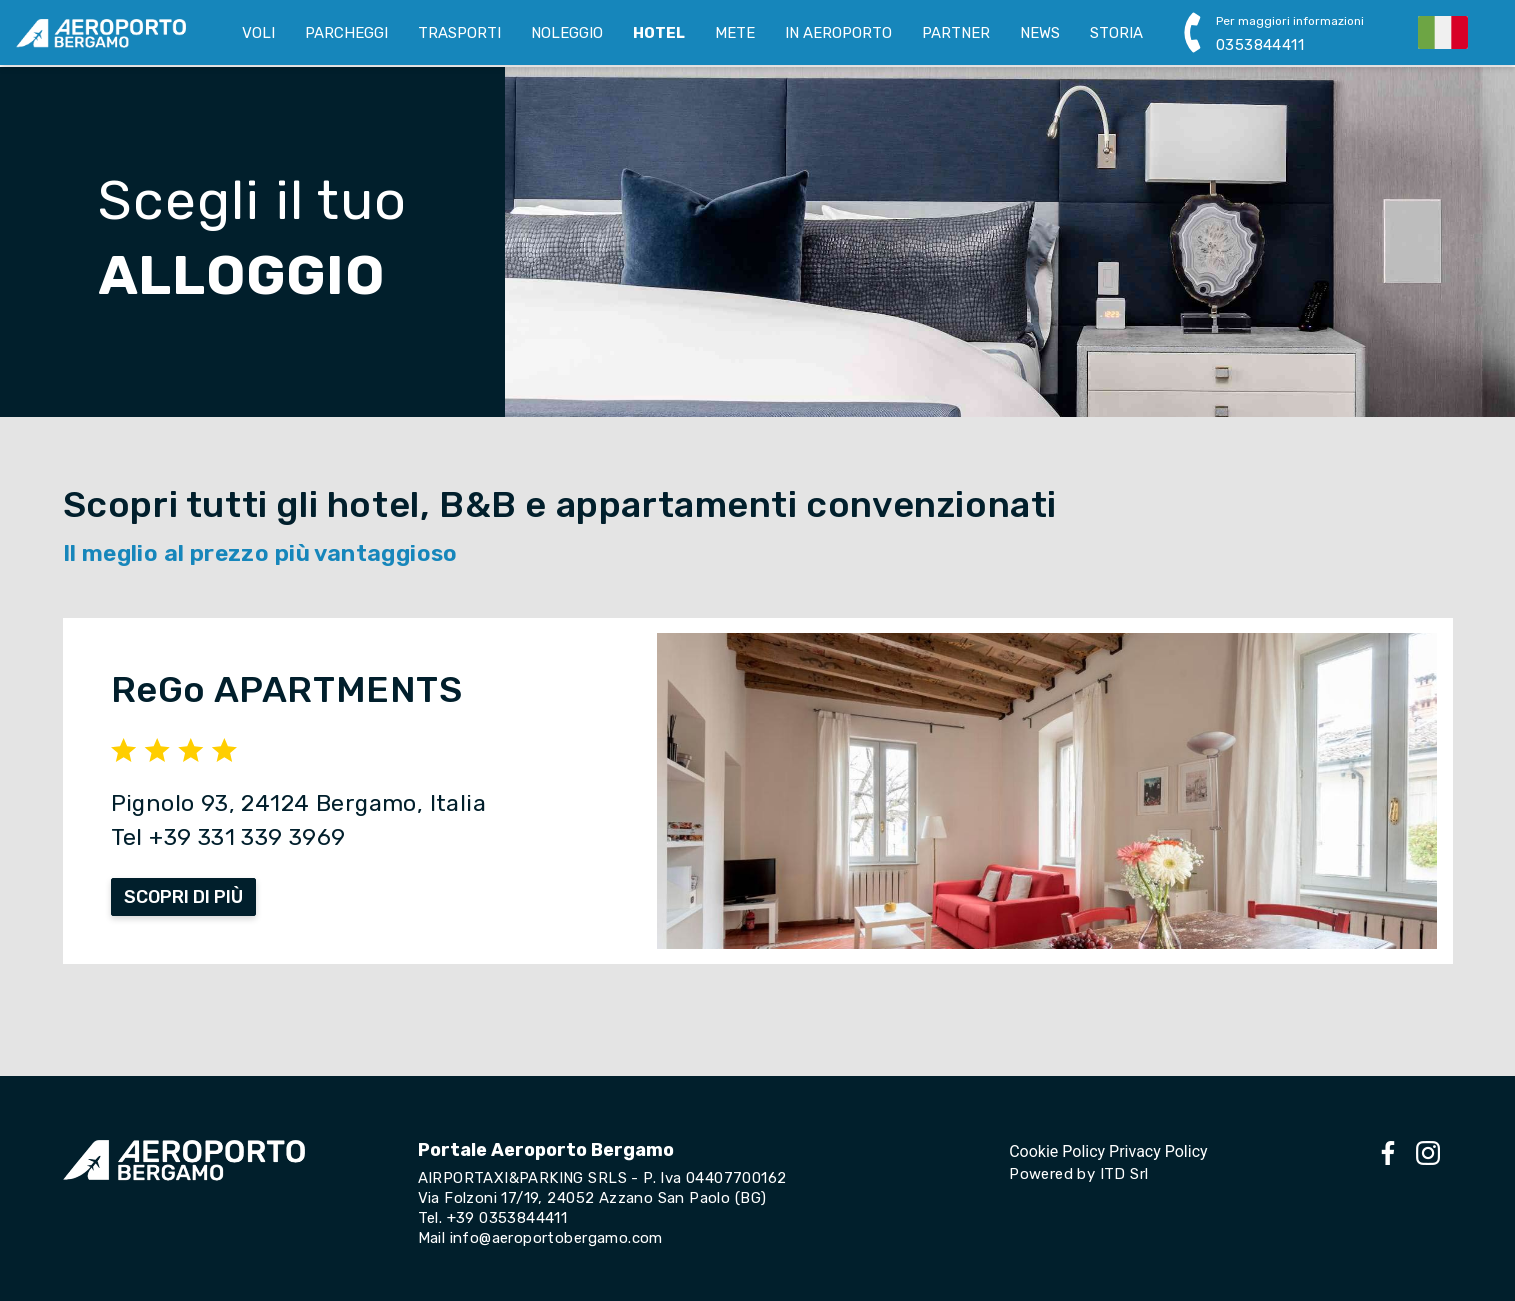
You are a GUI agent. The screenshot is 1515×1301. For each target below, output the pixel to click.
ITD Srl (1124, 1174)
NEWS (1040, 33)
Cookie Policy (1057, 1151)
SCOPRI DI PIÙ (183, 897)
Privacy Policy (1158, 1151)
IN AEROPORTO (838, 33)
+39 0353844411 (507, 1218)
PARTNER (956, 33)
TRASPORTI (459, 33)
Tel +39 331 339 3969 (228, 837)
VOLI (258, 33)
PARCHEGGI (346, 33)
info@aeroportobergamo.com (556, 1238)
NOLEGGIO (567, 33)
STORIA (1116, 33)
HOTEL (659, 33)
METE (735, 33)
